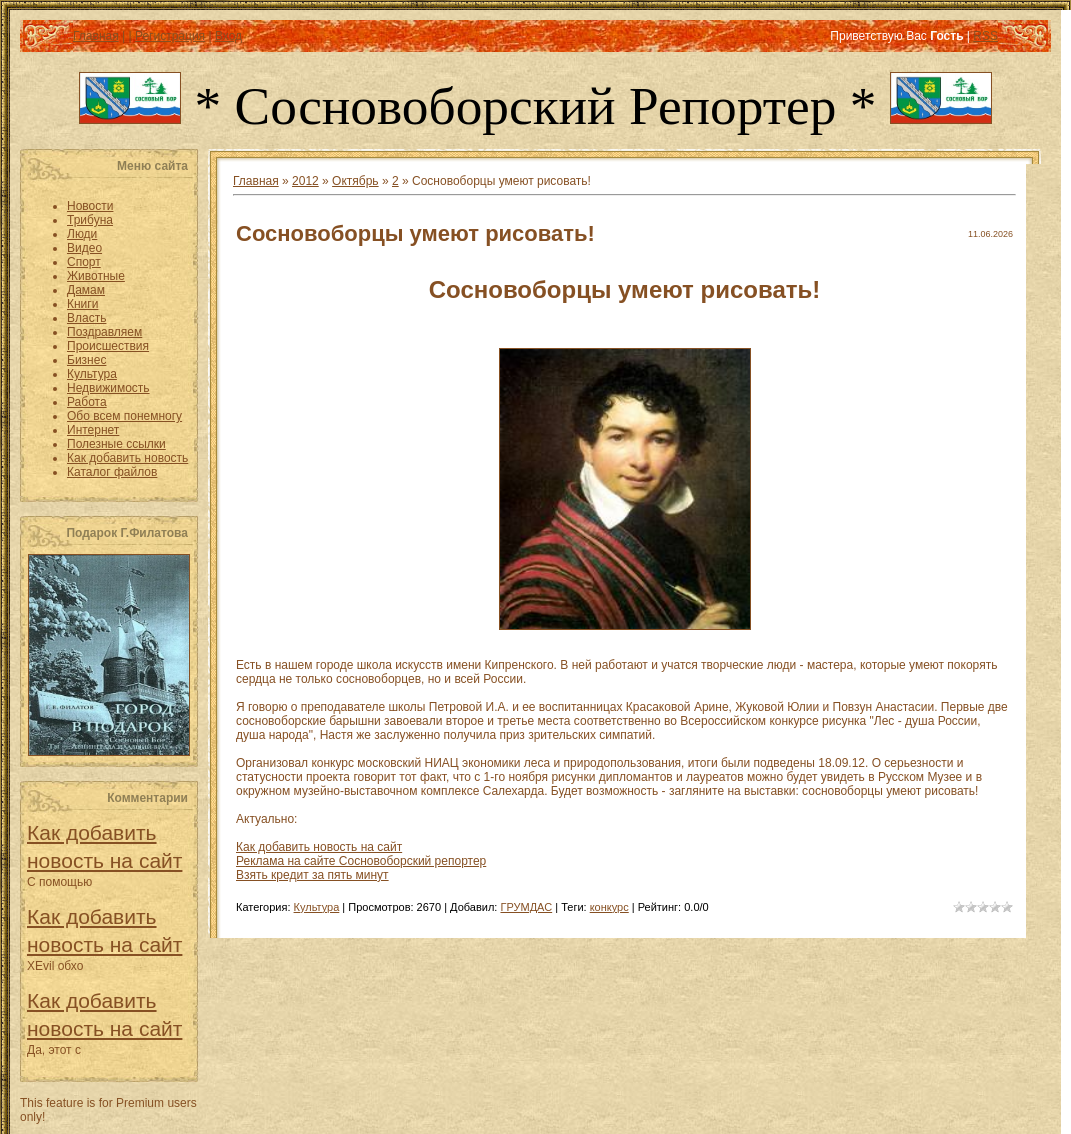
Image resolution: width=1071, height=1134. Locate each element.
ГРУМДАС (526, 907)
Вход (228, 36)
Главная (96, 36)
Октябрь (355, 181)
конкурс (609, 907)
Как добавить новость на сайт (319, 847)
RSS (985, 36)
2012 (305, 181)
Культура (317, 907)
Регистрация (170, 36)
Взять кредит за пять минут (312, 875)
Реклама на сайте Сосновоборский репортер (361, 861)
